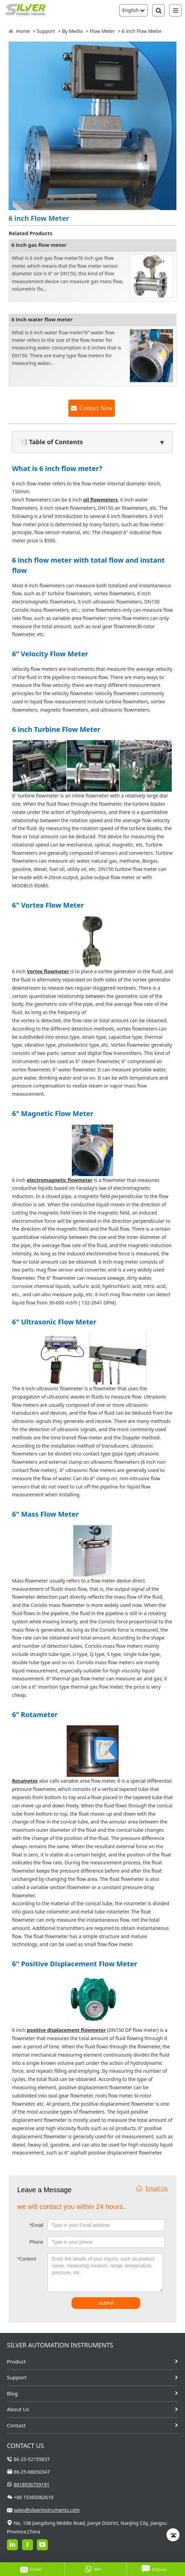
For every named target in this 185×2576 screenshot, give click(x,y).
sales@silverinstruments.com (47, 2510)
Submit (106, 2303)
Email (36, 2225)
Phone (36, 2242)
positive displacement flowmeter (66, 2030)
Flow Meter (102, 31)
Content (24, 2259)
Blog (12, 2393)
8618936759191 (32, 2484)
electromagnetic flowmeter (59, 1180)
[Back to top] (173, 2535)
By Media (72, 31)
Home (23, 31)
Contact (16, 2425)
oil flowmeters (100, 499)
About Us (18, 2409)
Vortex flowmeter (48, 971)
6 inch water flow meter (42, 319)
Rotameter (25, 1781)
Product (16, 2361)
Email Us (152, 2188)
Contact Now (95, 408)
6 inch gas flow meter (38, 244)
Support (46, 31)
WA (93, 2569)
